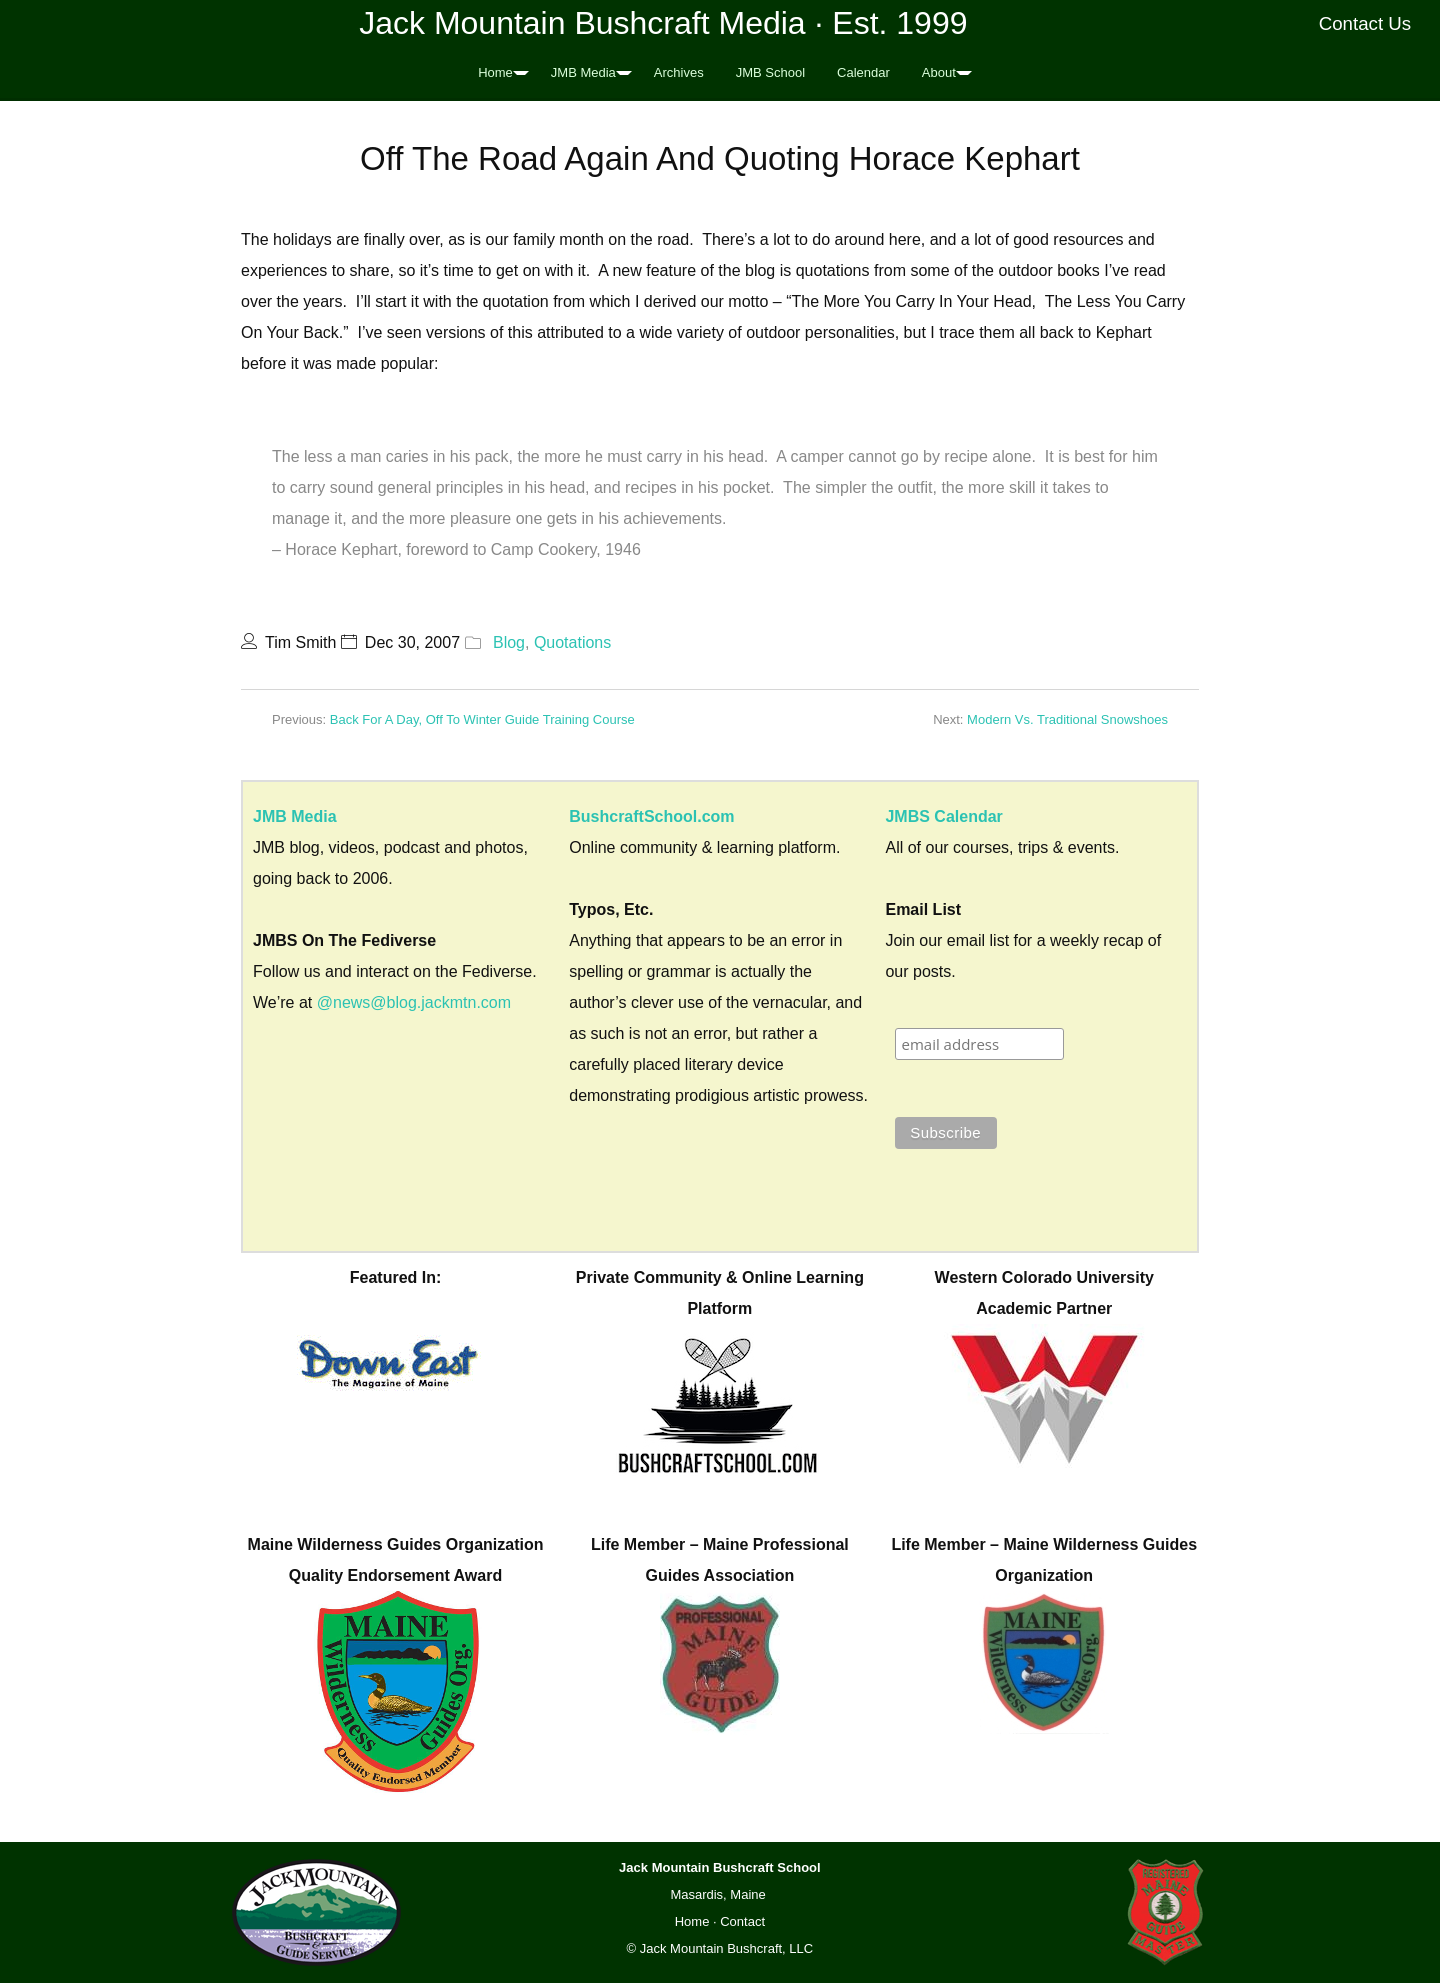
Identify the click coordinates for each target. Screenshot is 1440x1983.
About (939, 72)
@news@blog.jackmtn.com (414, 1002)
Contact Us (1365, 23)
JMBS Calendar (943, 816)
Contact (742, 1921)
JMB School (770, 72)
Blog (509, 642)
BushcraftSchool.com (651, 816)
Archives (679, 72)
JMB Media (583, 72)
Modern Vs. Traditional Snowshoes (1067, 719)
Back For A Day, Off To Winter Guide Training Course (482, 719)
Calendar (863, 72)
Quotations (572, 642)
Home (495, 72)
